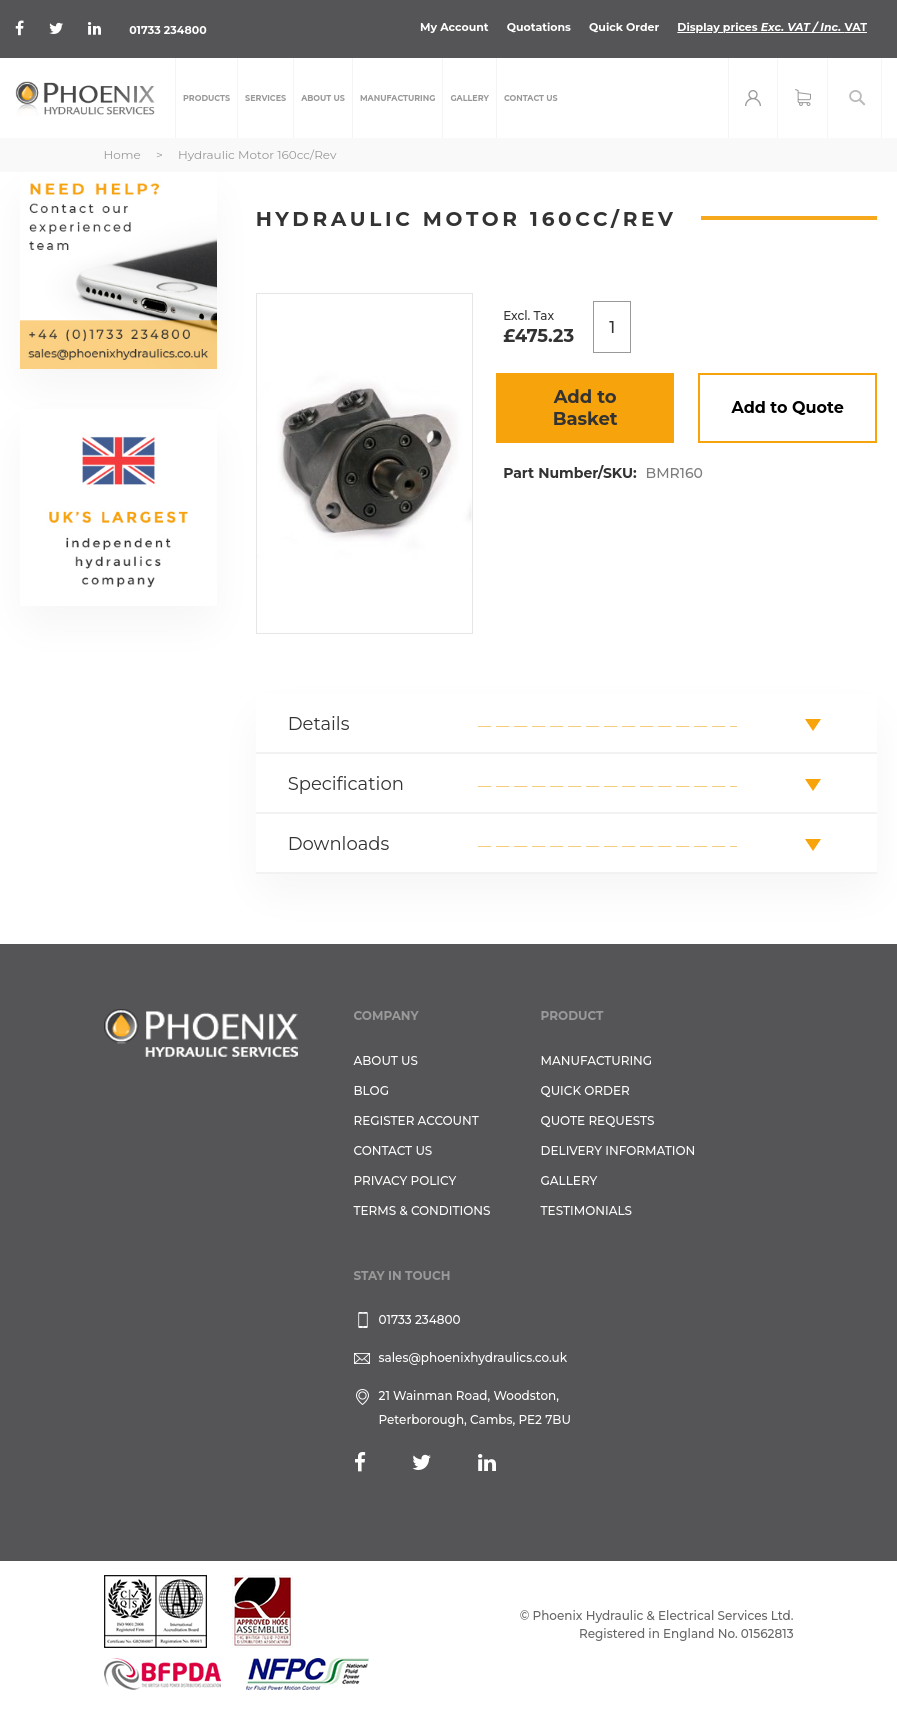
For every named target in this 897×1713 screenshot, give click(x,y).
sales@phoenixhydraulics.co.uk (473, 1357)
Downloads (339, 844)
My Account (454, 27)
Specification (346, 784)
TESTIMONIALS (586, 1210)
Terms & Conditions (422, 1210)
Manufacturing (597, 1060)
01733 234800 (167, 30)
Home (122, 154)
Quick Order (624, 27)
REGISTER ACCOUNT (416, 1120)
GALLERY (569, 1180)
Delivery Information (618, 1150)
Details (319, 724)
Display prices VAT (772, 27)
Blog (371, 1090)
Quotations (539, 27)
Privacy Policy (405, 1180)
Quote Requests (598, 1120)
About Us (386, 1060)
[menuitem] (206, 98)
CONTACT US (393, 1150)
